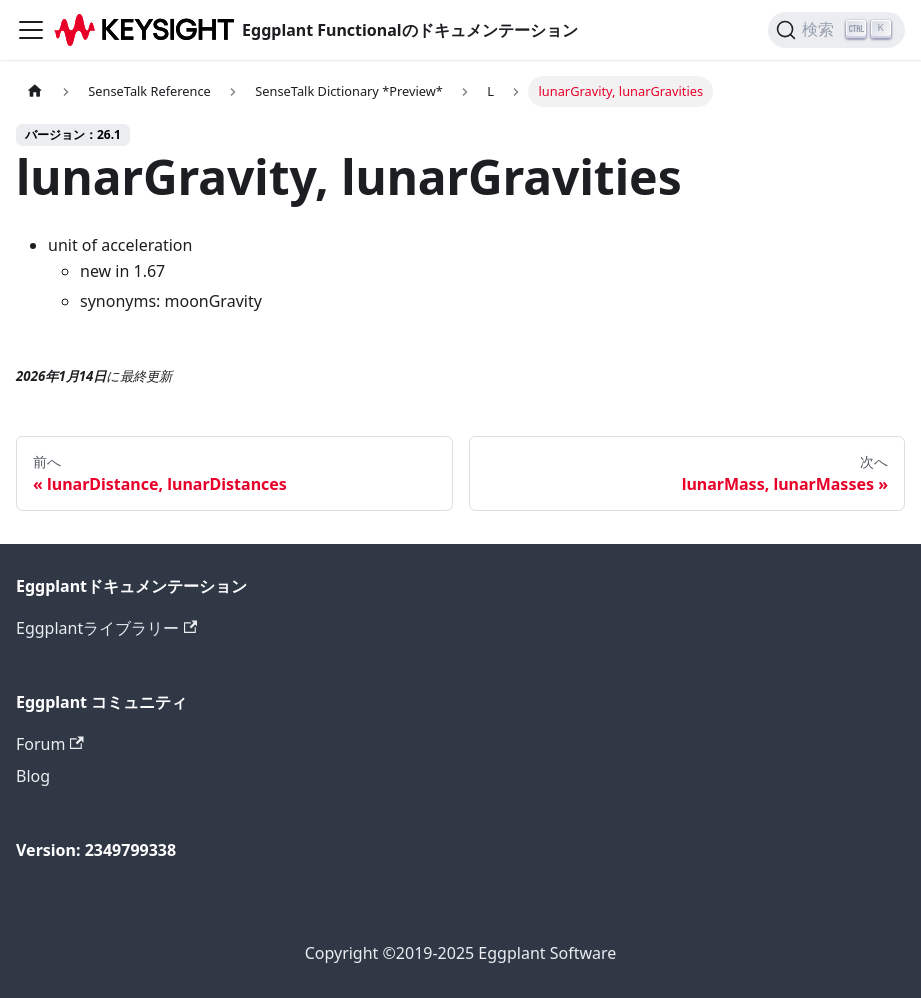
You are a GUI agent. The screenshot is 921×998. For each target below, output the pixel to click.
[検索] (836, 30)
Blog (33, 776)
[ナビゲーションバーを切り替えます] (31, 30)
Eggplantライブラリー (106, 628)
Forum (50, 744)
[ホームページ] (35, 91)
